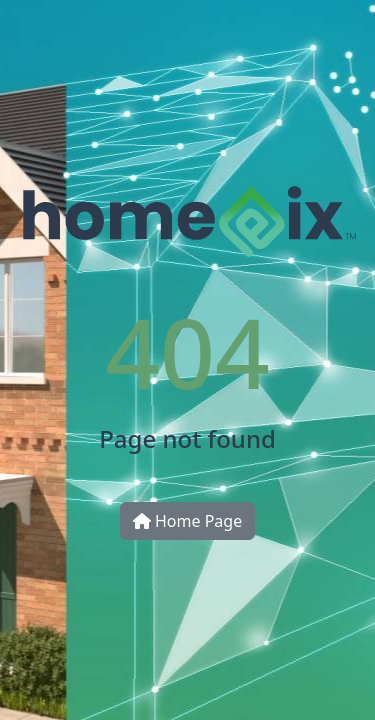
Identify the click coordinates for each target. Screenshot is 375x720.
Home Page (187, 521)
